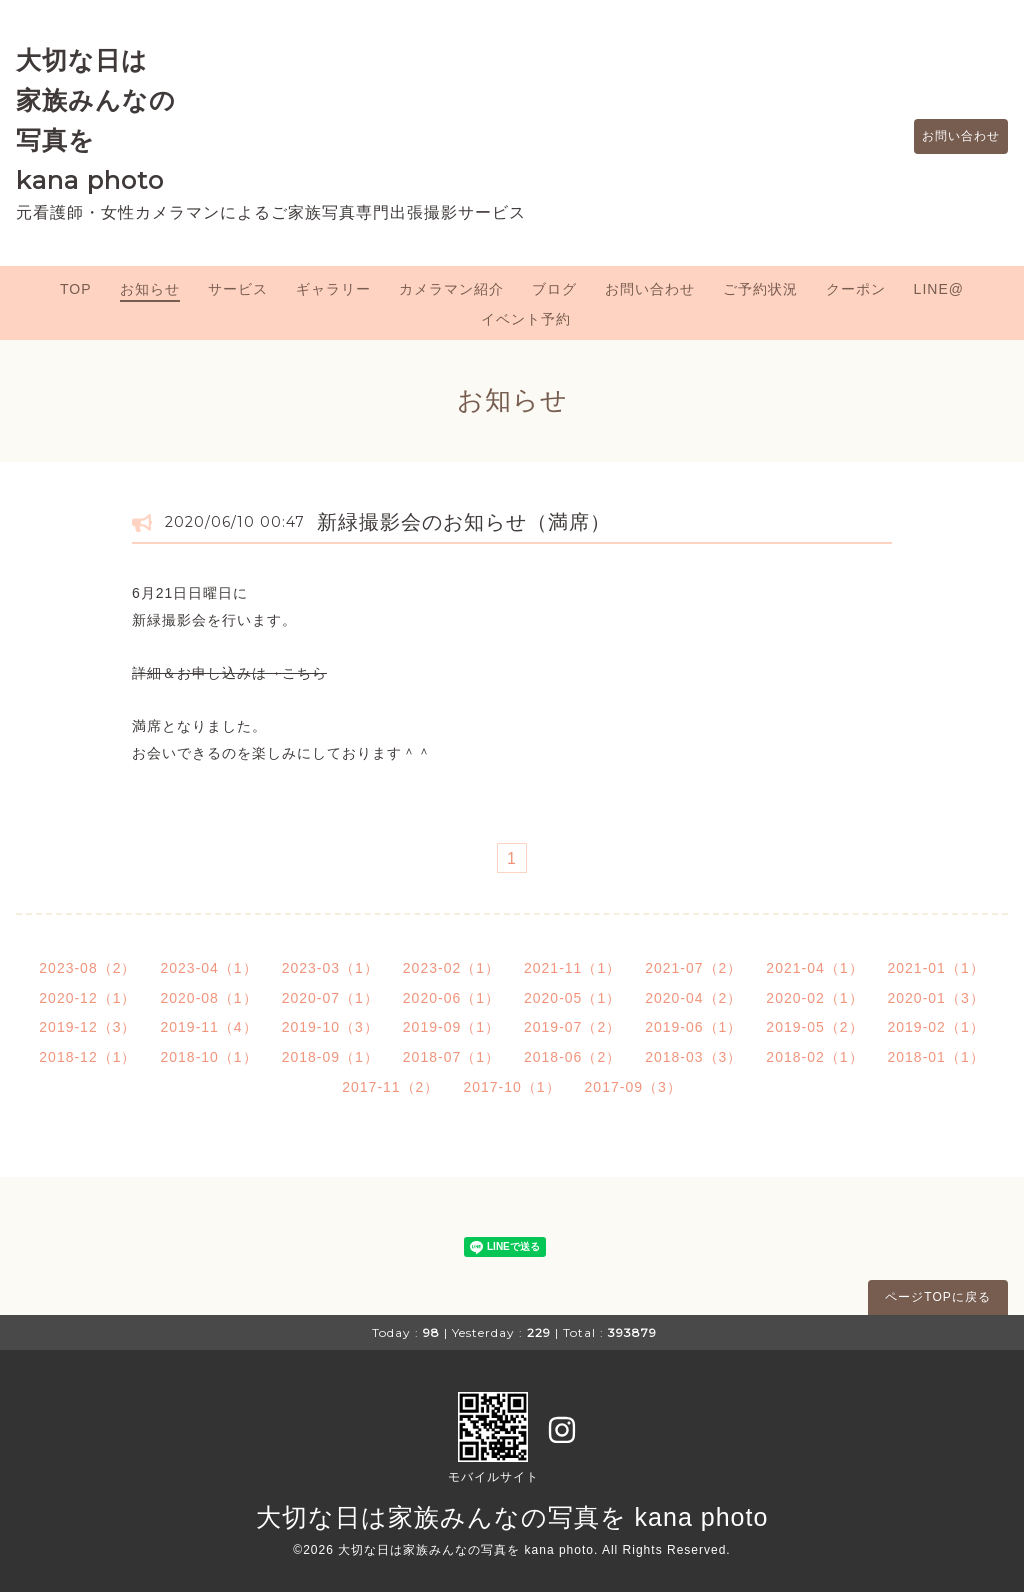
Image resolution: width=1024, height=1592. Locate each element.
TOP (76, 289)
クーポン (856, 289)
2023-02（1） (451, 968)
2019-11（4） (208, 1027)
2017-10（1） (511, 1087)
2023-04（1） (208, 968)
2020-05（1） (572, 998)
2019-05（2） (814, 1027)
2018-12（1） (87, 1057)
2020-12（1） (87, 998)
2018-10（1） (208, 1057)
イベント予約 (526, 319)
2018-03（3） (693, 1057)
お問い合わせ (951, 137)
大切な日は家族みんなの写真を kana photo (512, 1517)
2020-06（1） (451, 998)
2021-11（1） (572, 968)
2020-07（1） (330, 998)
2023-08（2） (87, 968)
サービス (238, 289)
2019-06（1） (693, 1027)
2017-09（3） (633, 1087)
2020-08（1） (208, 998)
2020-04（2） (693, 998)
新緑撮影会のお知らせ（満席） (464, 522)
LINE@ (939, 289)
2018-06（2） (572, 1057)
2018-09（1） (330, 1057)
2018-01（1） (936, 1057)
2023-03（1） (330, 968)
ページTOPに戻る (937, 1297)
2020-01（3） (936, 998)
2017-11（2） (390, 1087)
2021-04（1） (814, 968)
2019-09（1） (451, 1027)
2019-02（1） (936, 1027)
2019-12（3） (87, 1027)
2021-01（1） (936, 968)
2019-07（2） (572, 1027)
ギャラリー (333, 289)
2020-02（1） (814, 998)
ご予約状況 (760, 289)
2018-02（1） (814, 1057)
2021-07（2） (693, 968)
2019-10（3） (330, 1027)
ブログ (554, 289)
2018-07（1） (451, 1057)
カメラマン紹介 (451, 289)
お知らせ (150, 289)
